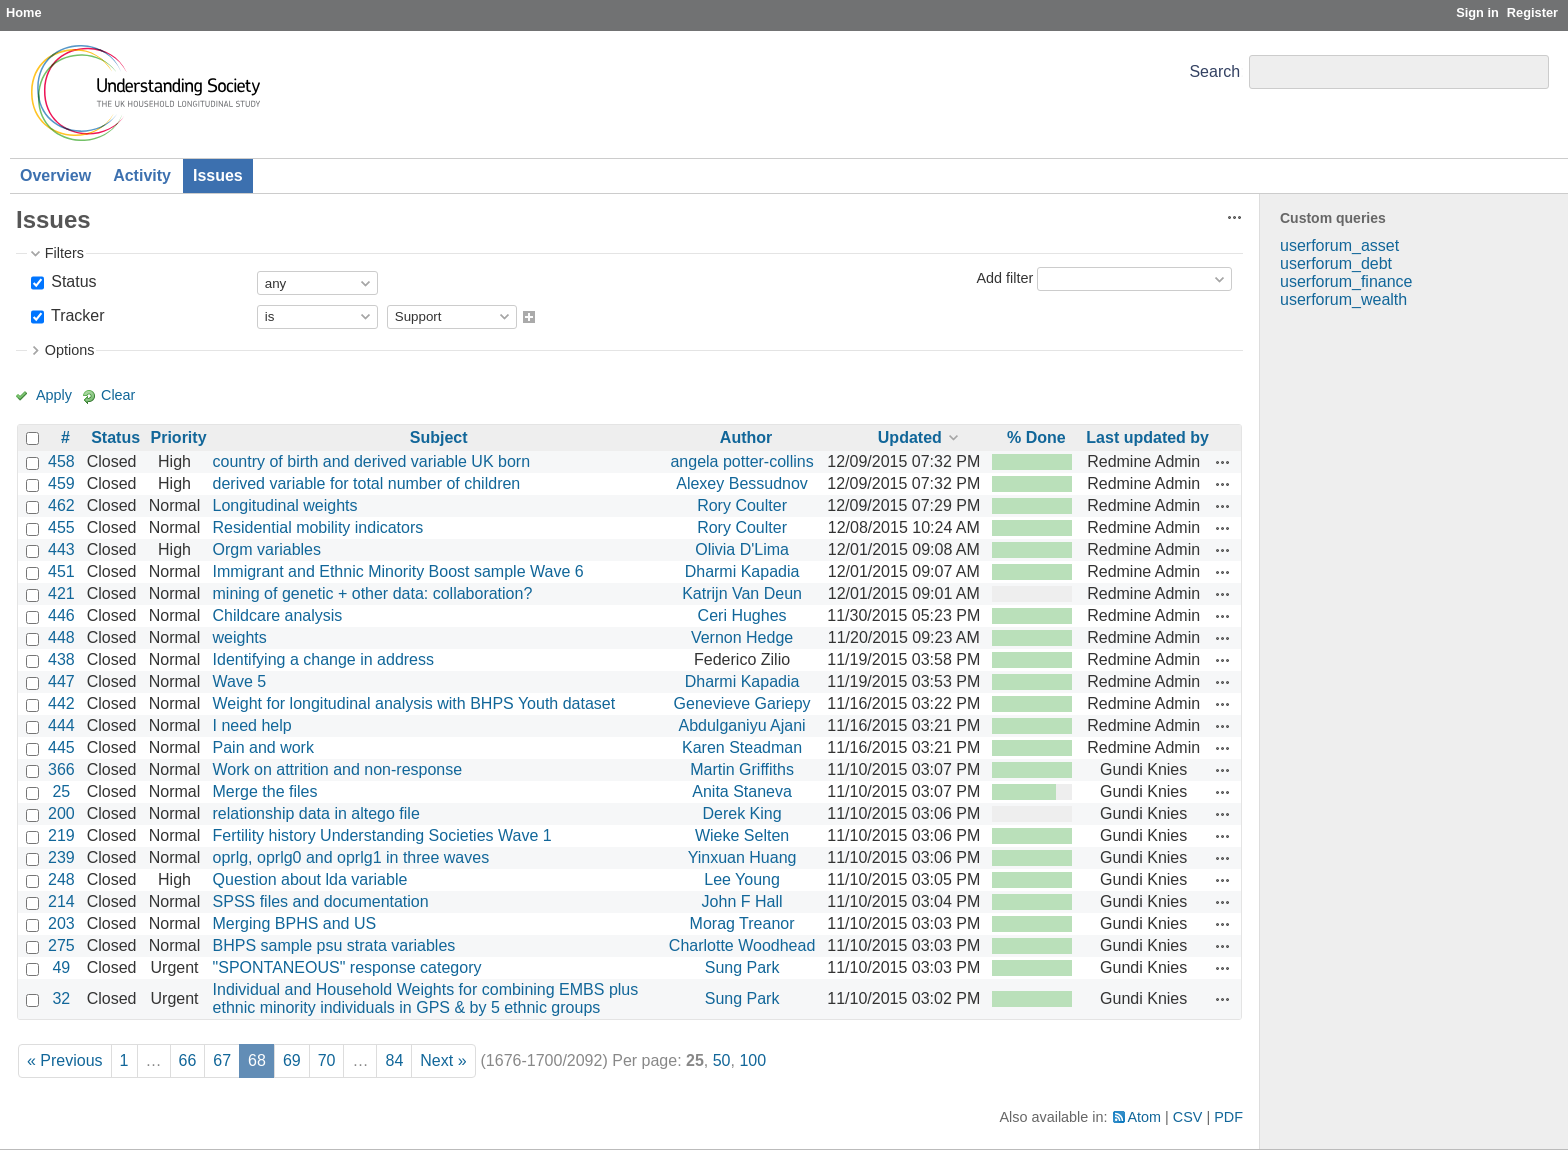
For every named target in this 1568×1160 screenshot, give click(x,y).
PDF (1228, 1117)
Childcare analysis (278, 615)
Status (72, 281)
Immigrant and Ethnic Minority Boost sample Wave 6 (398, 571)
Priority (179, 437)
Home (24, 12)
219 (61, 835)
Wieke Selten (742, 835)
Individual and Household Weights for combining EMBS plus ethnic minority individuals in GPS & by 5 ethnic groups (426, 998)
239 (61, 857)
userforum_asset (1339, 245)
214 (61, 901)
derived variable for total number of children (367, 483)
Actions (1223, 462)
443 (61, 549)
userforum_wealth (1343, 299)
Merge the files (265, 791)
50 (722, 1060)
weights (240, 637)
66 (188, 1060)
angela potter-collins (741, 461)
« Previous (65, 1060)
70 (327, 1060)
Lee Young (742, 879)
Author (746, 437)
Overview (55, 175)
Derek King (741, 813)
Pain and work (263, 747)
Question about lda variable (310, 879)
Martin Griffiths (742, 769)
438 (61, 659)
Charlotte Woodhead (742, 945)
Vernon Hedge (742, 637)
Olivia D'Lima (742, 549)
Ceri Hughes (742, 615)
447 (61, 681)
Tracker (76, 315)
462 (61, 505)
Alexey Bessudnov (742, 483)
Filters (64, 253)
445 (61, 747)
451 (61, 571)
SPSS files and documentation (321, 901)
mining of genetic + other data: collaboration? (373, 593)
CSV (1188, 1117)
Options (70, 350)
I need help (252, 725)
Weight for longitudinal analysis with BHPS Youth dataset (414, 703)
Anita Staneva (742, 791)
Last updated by (1147, 437)
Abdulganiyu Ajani (741, 725)
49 (61, 967)
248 (61, 879)
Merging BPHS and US (295, 923)
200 (61, 813)
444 (61, 725)
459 (61, 483)
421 (61, 593)
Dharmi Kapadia (742, 571)
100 (752, 1060)
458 (61, 461)
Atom (1145, 1117)
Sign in (1477, 12)
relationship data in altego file (316, 813)
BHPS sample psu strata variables (334, 945)
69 (292, 1060)
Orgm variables (267, 549)
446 (61, 615)
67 (222, 1060)
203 (61, 923)
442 (61, 703)
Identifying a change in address (323, 659)
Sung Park (742, 967)
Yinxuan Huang (742, 857)
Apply (54, 395)
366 (61, 769)
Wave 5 (240, 681)
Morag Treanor (742, 923)
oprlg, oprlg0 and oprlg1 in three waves (351, 857)
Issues (218, 175)
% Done (1036, 437)
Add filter (1004, 278)
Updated (910, 437)
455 (61, 527)
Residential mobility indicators (318, 527)
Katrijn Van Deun (742, 593)
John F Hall (742, 901)
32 (61, 998)
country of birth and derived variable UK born (372, 461)
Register (1532, 12)
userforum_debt (1336, 263)
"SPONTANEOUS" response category (347, 967)
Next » (443, 1060)
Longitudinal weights (285, 505)
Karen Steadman (742, 747)
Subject (439, 437)
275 (61, 945)
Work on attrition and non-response (338, 769)
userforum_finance (1346, 281)
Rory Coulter (742, 505)
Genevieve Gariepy (742, 703)
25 (61, 791)
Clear (118, 395)
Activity (142, 175)
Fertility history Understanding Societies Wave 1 (382, 835)
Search (1214, 71)
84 (394, 1060)
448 (61, 637)
